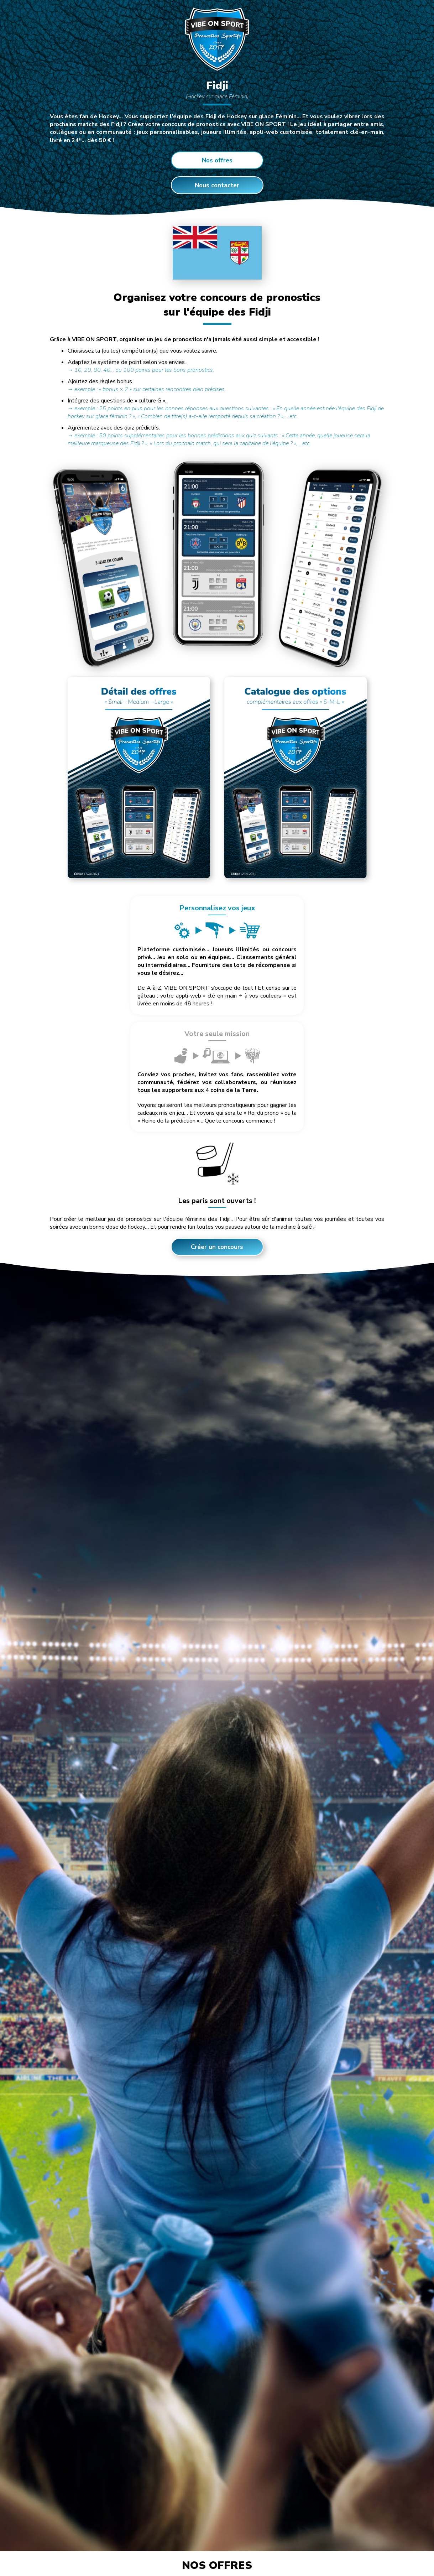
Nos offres (217, 160)
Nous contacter (217, 185)
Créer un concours (217, 1130)
